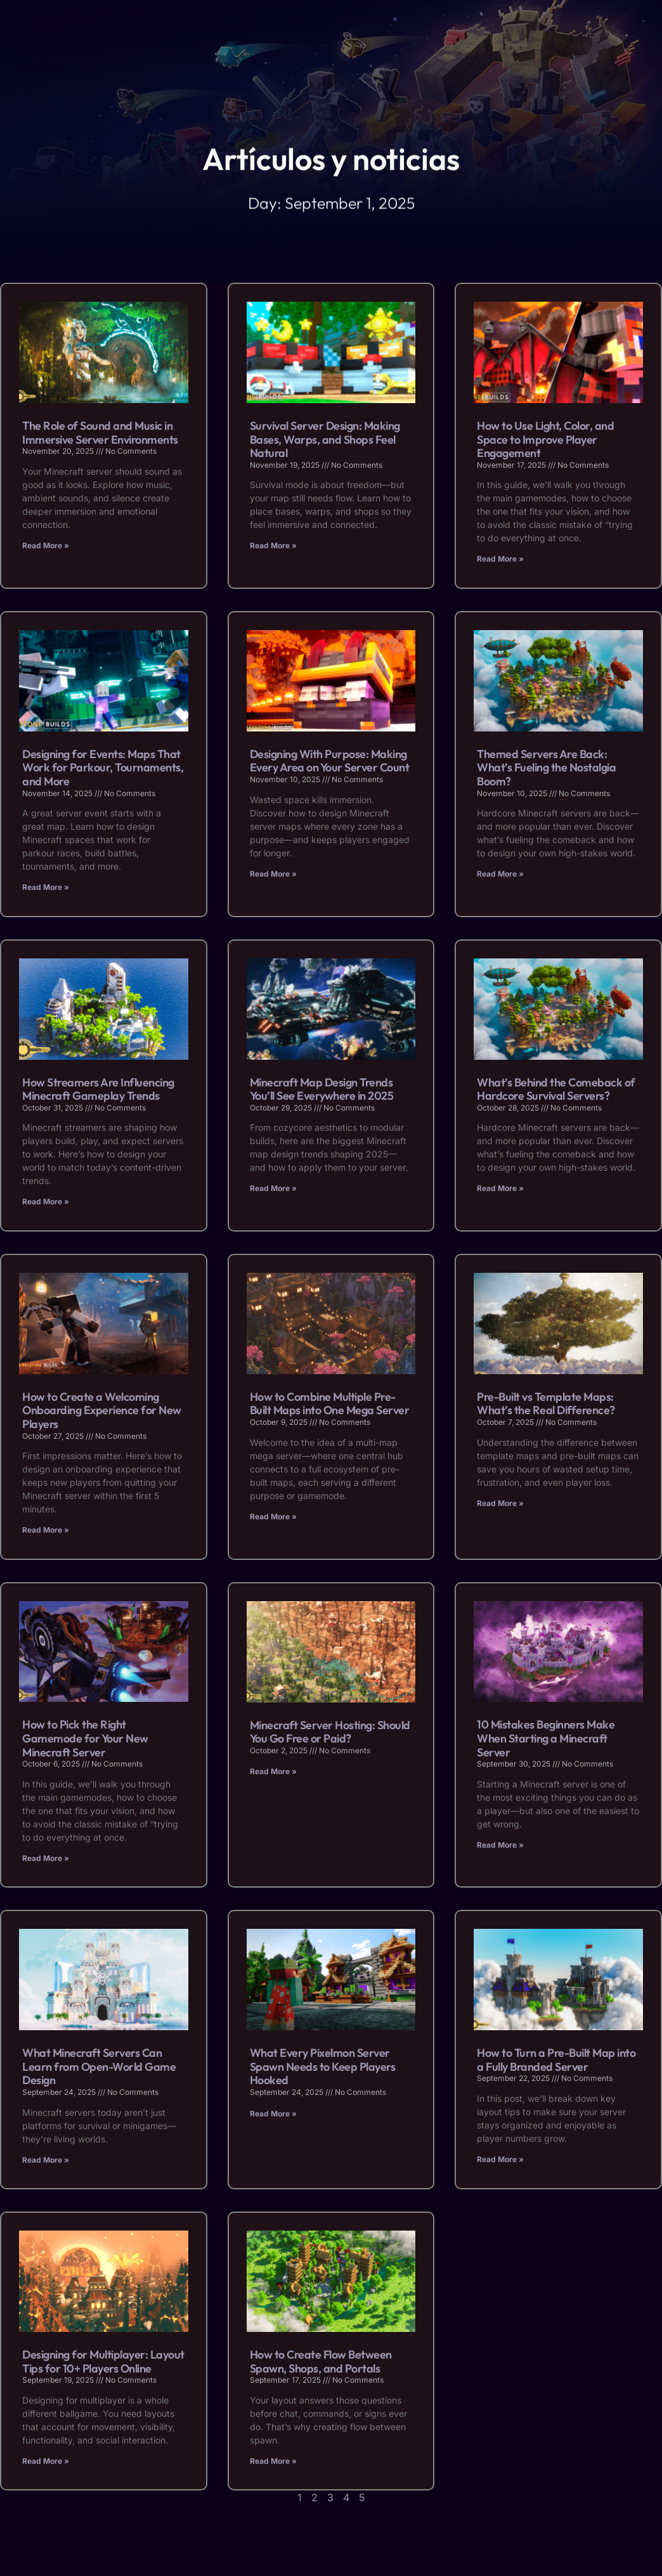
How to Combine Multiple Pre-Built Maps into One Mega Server (330, 1403)
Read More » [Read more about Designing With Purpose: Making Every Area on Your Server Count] (273, 874)
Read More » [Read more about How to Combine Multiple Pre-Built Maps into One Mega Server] (273, 1516)
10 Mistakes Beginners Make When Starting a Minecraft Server (545, 1738)
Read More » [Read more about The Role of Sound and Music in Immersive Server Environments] (45, 545)
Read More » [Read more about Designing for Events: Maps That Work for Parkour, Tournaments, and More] (45, 887)
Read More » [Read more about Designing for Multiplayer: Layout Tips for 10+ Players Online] (45, 2461)
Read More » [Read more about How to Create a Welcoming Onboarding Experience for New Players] (45, 1530)
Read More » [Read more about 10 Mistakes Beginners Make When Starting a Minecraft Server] (500, 1845)
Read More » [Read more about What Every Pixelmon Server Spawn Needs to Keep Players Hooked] (273, 2113)
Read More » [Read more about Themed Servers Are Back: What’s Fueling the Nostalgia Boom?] (500, 874)
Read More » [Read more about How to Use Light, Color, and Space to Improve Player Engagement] (500, 559)
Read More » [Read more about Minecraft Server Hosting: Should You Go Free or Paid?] (273, 1771)
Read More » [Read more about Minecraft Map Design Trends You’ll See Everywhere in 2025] (273, 1188)
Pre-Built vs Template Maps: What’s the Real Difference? (546, 1403)
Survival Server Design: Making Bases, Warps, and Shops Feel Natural (325, 439)
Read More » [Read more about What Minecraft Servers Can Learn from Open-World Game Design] (45, 2160)
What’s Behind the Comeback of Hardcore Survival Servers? (556, 1089)
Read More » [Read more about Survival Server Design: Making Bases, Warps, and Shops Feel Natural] (273, 545)
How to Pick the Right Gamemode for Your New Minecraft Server (85, 1738)
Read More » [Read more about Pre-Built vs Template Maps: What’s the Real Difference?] (500, 1503)
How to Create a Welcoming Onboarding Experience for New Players (101, 1410)
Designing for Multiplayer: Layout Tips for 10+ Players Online (103, 2361)
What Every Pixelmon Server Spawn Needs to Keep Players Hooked (323, 2066)
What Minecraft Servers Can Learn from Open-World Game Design (99, 2066)
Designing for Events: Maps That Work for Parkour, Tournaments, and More (102, 768)
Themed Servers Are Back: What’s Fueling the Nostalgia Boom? (546, 768)
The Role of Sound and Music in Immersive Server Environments (100, 432)
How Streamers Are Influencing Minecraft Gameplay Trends (98, 1089)
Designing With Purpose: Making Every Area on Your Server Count (330, 761)
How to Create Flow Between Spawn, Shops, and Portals (321, 2361)
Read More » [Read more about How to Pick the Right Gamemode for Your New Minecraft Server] (45, 1858)
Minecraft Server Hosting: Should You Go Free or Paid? (330, 1732)
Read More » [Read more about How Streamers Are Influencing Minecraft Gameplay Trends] (45, 1201)
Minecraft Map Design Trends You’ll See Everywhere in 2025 (322, 1089)
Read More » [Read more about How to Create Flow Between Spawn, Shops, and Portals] (273, 2461)
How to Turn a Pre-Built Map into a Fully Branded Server (556, 2059)
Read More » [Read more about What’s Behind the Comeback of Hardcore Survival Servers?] (500, 1188)
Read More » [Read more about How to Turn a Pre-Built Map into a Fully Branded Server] (500, 2159)
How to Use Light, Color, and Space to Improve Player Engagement (545, 439)
